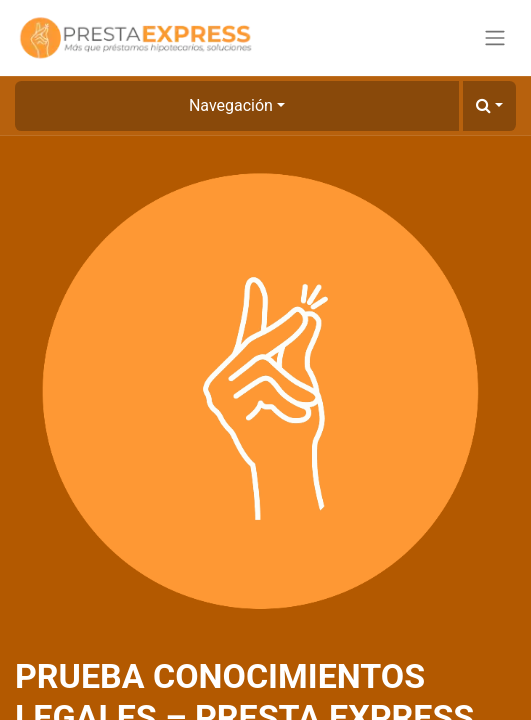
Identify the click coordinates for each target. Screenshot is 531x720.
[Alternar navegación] (495, 38)
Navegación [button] (231, 105)
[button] (489, 106)
